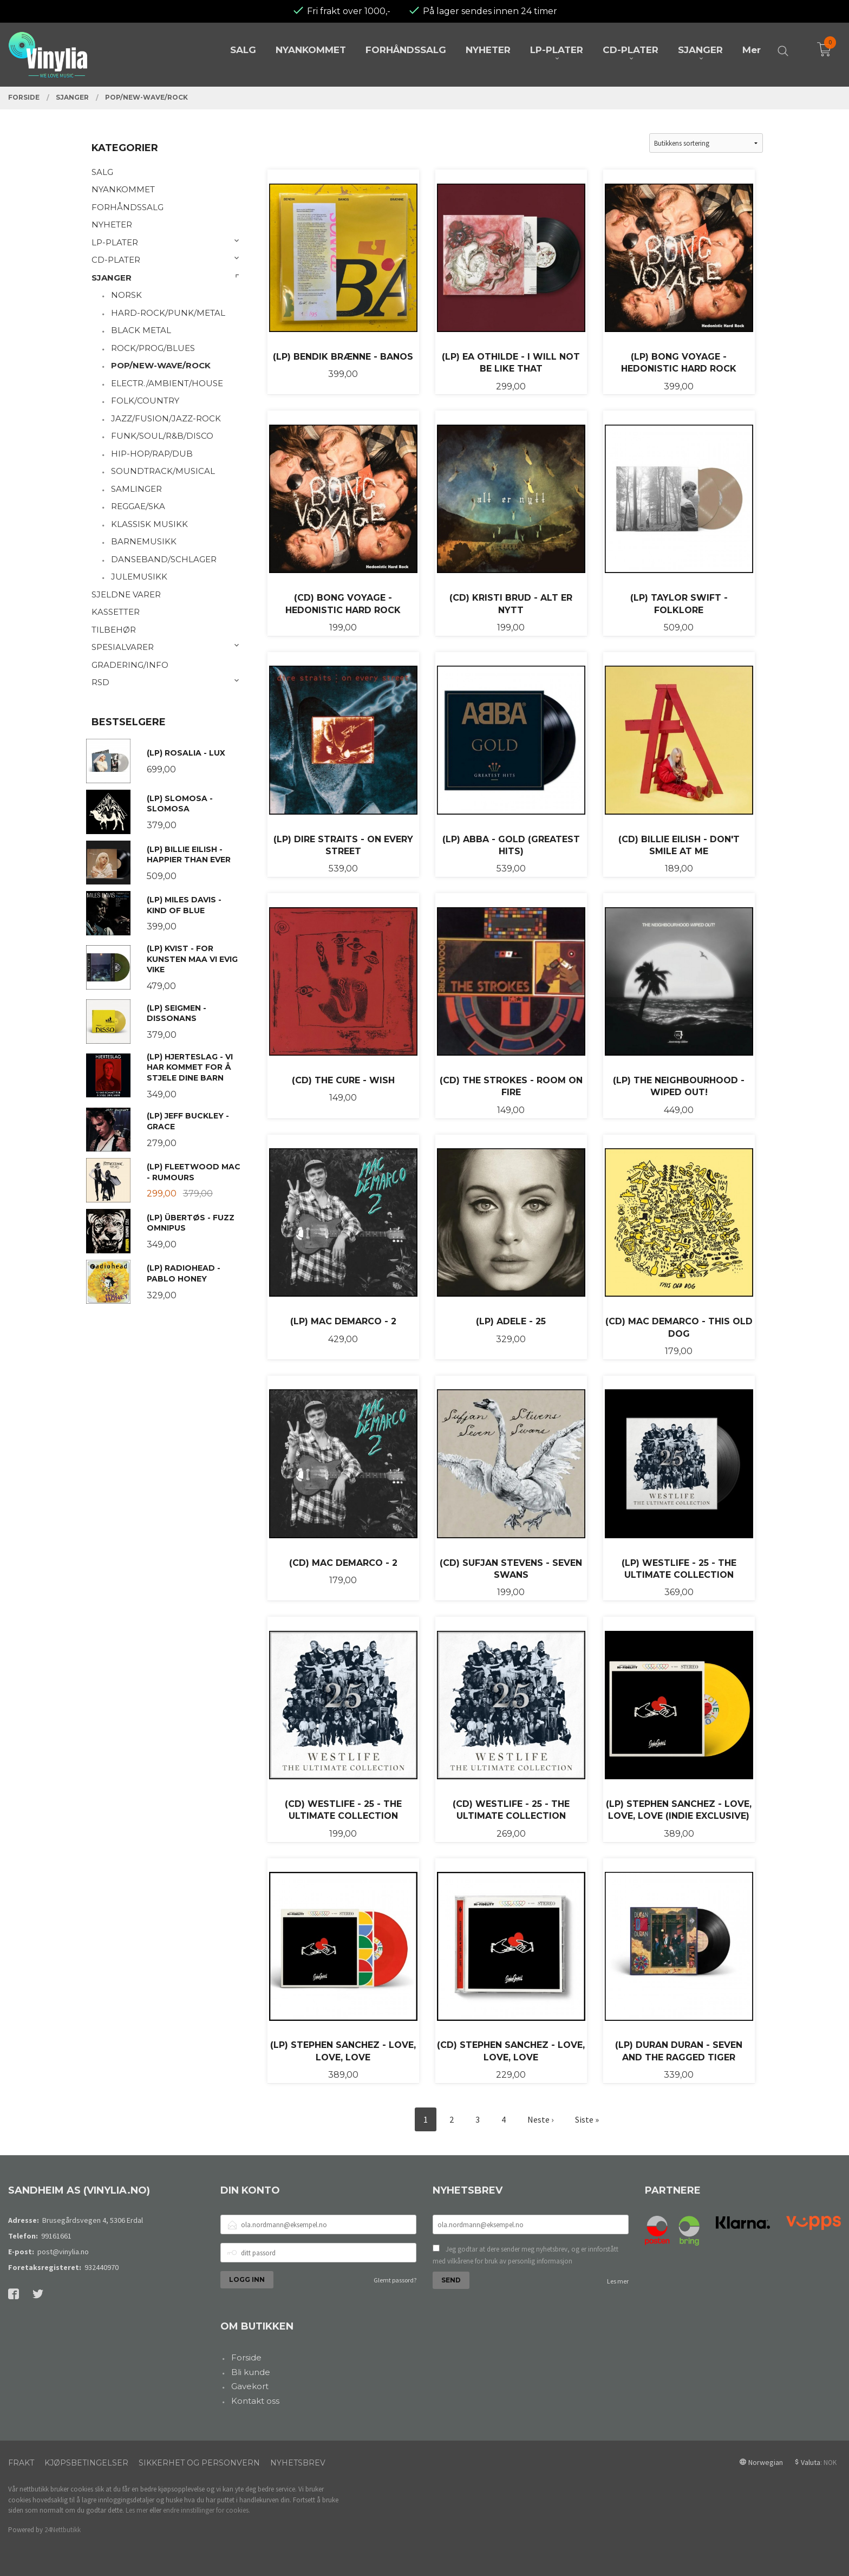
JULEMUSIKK (139, 576)
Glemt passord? (395, 2280)
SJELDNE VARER (126, 594)
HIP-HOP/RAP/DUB (152, 453)
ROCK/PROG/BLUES (153, 348)
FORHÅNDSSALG (128, 207)
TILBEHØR (114, 630)
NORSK (126, 295)
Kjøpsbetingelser (86, 2463)
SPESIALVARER (123, 647)
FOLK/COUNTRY (145, 400)
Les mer (618, 2281)
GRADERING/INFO (130, 665)
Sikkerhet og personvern (199, 2463)
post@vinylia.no (63, 2251)
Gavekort (250, 2386)
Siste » (587, 2119)
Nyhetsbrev (297, 2463)
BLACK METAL (141, 330)
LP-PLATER (115, 242)
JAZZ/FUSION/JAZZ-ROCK (166, 418)
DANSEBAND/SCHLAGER (164, 559)
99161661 (56, 2236)
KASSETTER (116, 612)
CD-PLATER (116, 260)
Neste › (540, 2119)
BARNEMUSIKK (144, 541)
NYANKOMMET (123, 189)
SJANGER (112, 277)
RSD (100, 682)
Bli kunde (250, 2372)
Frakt (21, 2463)
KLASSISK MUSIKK (149, 524)
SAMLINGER (136, 489)
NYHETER (112, 224)
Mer (751, 49)
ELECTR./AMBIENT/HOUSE (167, 383)
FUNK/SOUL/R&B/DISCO (162, 436)
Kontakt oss (255, 2401)
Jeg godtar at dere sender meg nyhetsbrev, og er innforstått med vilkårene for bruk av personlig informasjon (525, 2255)
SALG (102, 172)
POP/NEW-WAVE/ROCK (161, 365)
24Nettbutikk (62, 2529)
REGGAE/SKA (138, 506)
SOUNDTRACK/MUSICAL (163, 471)
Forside (246, 2357)
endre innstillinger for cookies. (206, 2510)
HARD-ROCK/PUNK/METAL (168, 313)
